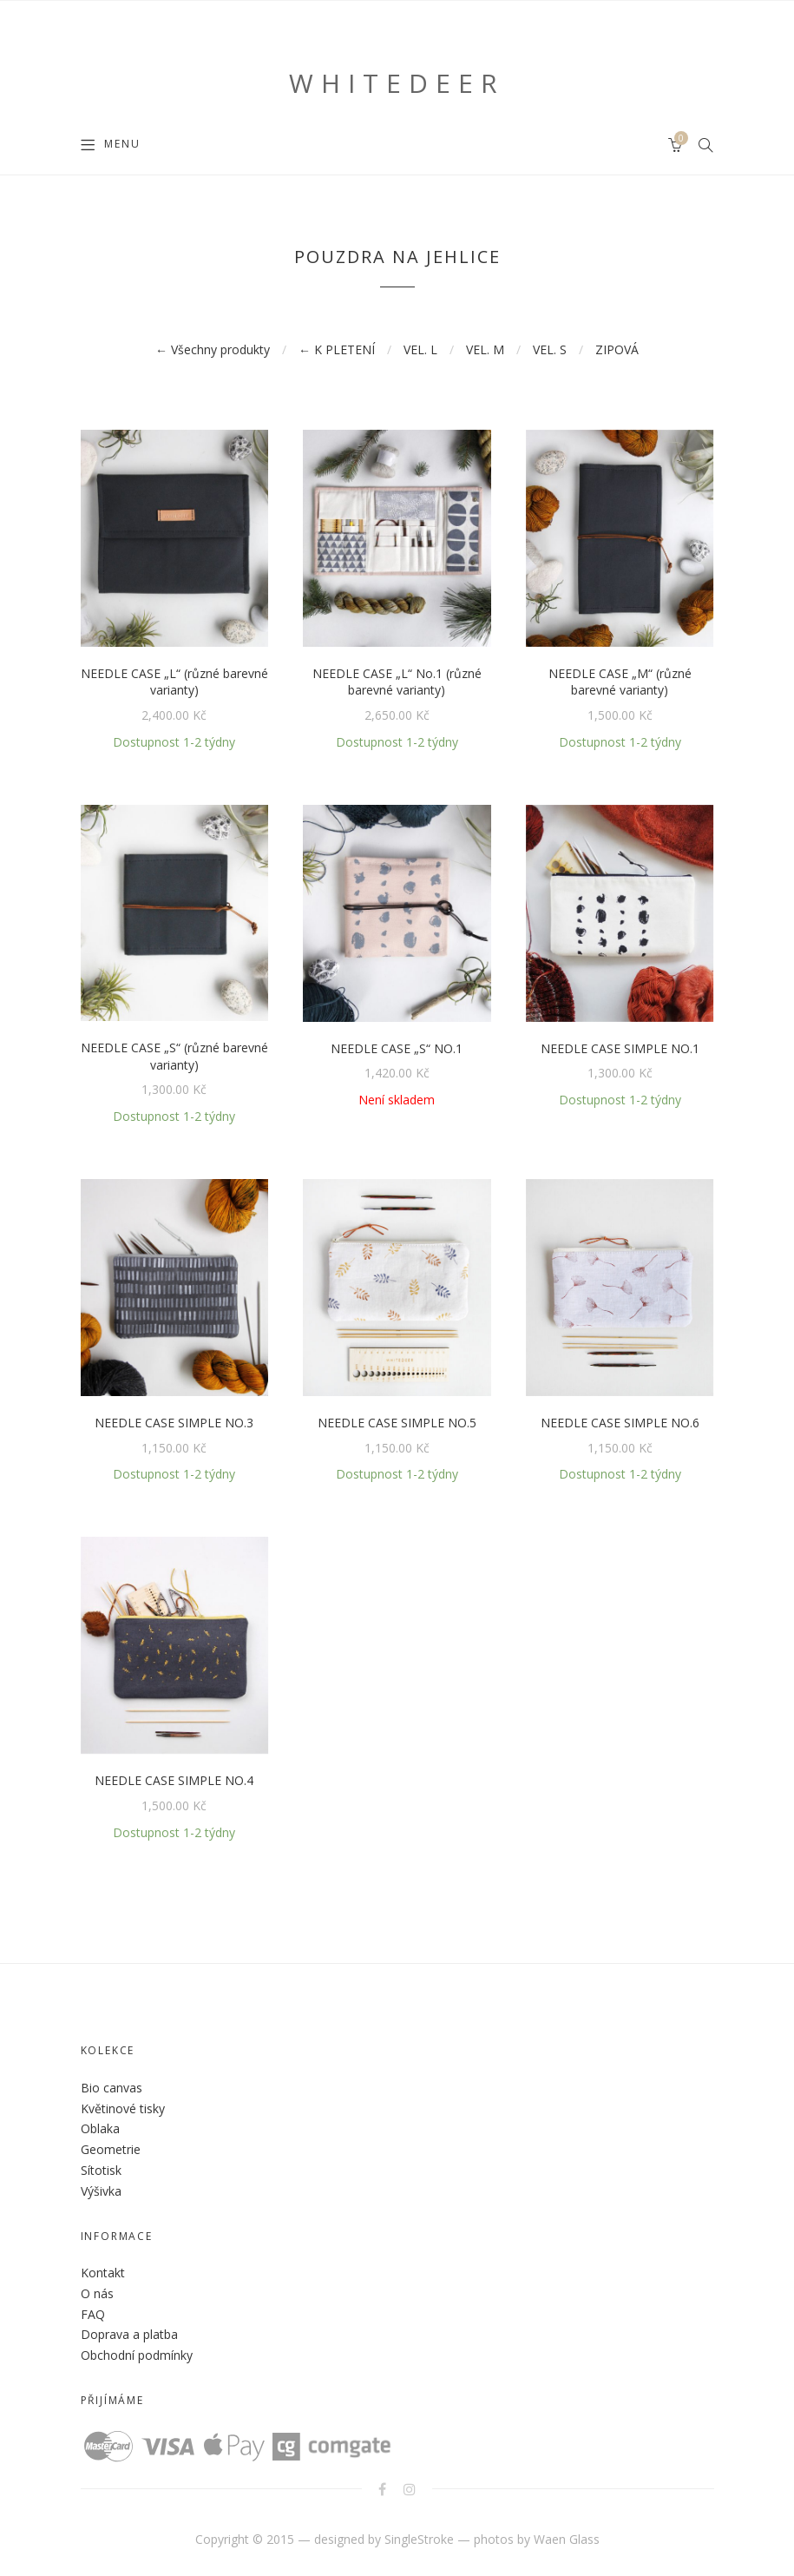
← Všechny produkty (212, 349)
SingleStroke (419, 2539)
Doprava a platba (129, 2334)
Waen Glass (567, 2539)
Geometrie (111, 2149)
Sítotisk (101, 2170)
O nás (97, 2293)
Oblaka (100, 2128)
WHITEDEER (397, 83)
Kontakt (103, 2272)
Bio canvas (111, 2087)
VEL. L (420, 349)
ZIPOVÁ (617, 349)
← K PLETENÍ (337, 349)
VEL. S (550, 349)
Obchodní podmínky (137, 2355)
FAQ (93, 2314)
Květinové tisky (123, 2108)
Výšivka (101, 2191)
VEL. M (485, 349)
